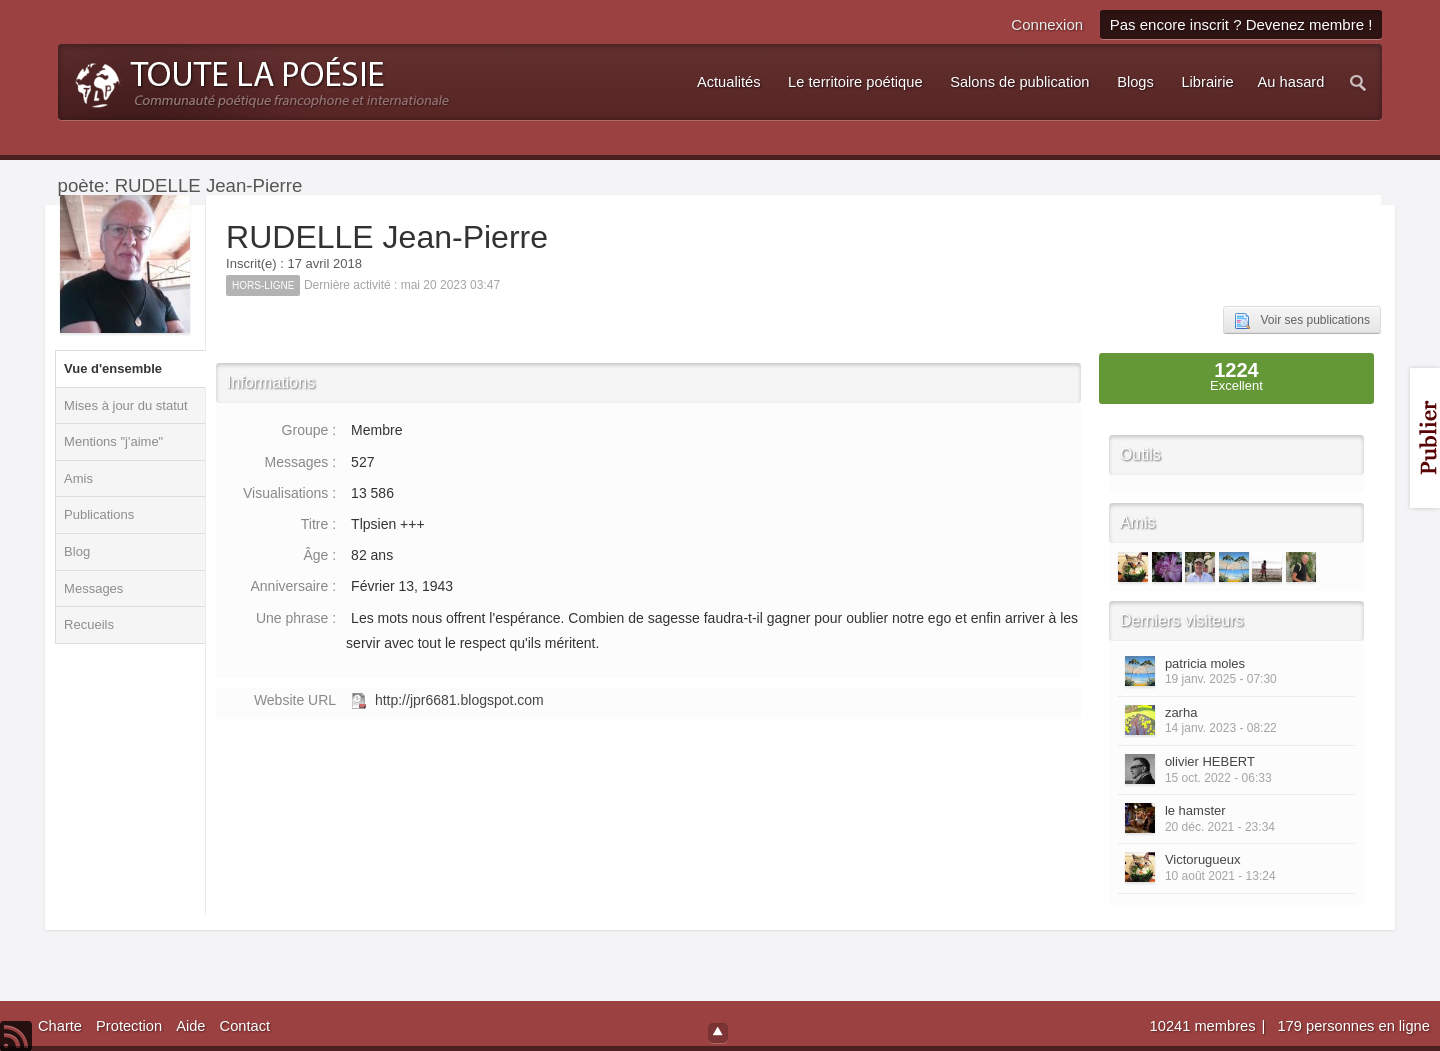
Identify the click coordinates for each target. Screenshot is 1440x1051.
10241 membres (1205, 1026)
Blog (77, 551)
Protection (129, 1026)
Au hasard (1291, 82)
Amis (78, 478)
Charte (60, 1026)
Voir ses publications (1301, 321)
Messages (93, 588)
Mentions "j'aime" (113, 441)
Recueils (89, 624)
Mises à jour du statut (126, 405)
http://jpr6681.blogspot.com (459, 700)
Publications (99, 514)
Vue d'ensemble (113, 368)
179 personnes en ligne (1353, 1026)
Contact (245, 1026)
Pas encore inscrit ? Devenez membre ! (1241, 24)
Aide (190, 1026)
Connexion (1047, 24)
